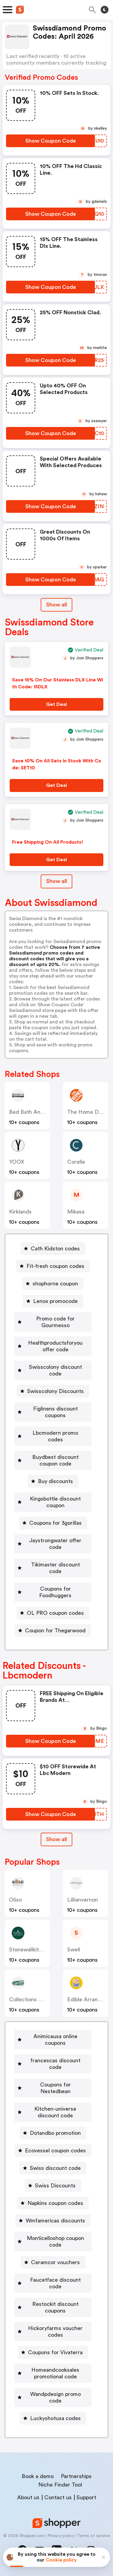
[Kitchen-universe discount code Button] (53, 2112)
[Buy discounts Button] (53, 1481)
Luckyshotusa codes (55, 2418)
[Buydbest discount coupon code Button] (53, 1460)
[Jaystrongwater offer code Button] (53, 1543)
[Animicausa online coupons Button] (53, 2039)
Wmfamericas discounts (55, 2220)
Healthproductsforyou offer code (55, 1346)
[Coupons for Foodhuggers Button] (53, 1592)
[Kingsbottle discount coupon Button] (53, 1502)
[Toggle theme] (104, 9)
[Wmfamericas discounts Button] (52, 2220)
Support (86, 2497)
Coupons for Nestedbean (55, 2088)
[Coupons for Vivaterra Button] (53, 2352)
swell (73, 1949)
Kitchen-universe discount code (55, 2112)
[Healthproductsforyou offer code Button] (53, 1346)
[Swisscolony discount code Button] (53, 1370)
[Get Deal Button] (56, 704)
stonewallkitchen (30, 1949)
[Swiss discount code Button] (53, 2168)
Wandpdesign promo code (55, 2397)
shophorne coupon (55, 1283)
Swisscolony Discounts (55, 1391)
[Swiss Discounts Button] (53, 2185)
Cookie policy (61, 2560)
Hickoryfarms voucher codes (55, 2332)
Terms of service (93, 2536)
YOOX (16, 1162)
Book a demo (38, 2476)
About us (28, 2497)
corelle (76, 1162)
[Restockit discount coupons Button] (53, 2307)
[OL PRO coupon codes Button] (53, 1613)
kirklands (20, 1211)
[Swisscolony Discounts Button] (53, 1391)
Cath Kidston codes (55, 1248)
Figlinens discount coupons (55, 1412)
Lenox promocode (55, 1301)
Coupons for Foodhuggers (55, 1592)
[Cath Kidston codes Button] (52, 1248)
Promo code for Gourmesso (55, 1322)
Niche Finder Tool (60, 2484)
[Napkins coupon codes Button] (53, 2203)
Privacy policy (61, 2536)
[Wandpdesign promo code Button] (53, 2397)
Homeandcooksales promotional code (55, 2373)
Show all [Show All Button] (56, 604)
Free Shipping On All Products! (47, 842)
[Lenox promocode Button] (53, 1301)
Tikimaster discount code (55, 1568)
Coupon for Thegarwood (55, 1630)
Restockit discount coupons (55, 2307)
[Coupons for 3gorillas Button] (53, 1523)
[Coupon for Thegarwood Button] (53, 1630)
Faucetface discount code (55, 2283)
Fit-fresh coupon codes (55, 1266)
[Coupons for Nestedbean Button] (53, 2088)
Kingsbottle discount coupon (55, 1502)
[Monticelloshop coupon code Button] (53, 2241)
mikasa (75, 1211)
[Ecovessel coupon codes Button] (53, 2150)
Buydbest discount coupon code (55, 1460)
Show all (56, 1839)
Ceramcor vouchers (55, 2262)
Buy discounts (55, 1481)
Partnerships (76, 2476)
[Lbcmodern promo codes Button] (53, 1436)
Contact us (58, 2497)
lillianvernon (82, 1899)
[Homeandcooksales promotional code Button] (53, 2373)
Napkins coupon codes (55, 2203)
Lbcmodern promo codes (55, 1436)
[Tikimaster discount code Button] (53, 1568)
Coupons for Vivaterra (55, 2352)
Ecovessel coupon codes (55, 2150)
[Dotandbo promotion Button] (53, 2133)
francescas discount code (55, 2064)
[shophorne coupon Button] (52, 1283)
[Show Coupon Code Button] (50, 140)
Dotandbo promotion (55, 2133)
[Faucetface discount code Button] (53, 2283)
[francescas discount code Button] (53, 2063)
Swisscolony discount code (55, 1370)
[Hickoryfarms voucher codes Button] (53, 2331)
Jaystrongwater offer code (55, 1544)
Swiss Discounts (55, 2185)
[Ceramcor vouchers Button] (53, 2262)
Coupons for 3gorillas (55, 1523)
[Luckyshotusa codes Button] (53, 2418)
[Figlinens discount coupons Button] (53, 1412)
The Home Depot (88, 1112)
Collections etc (28, 1999)
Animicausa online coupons (55, 2040)
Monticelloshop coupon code (55, 2241)
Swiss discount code (55, 2168)
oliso (15, 1899)
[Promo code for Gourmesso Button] (53, 1322)
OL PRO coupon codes (55, 1613)
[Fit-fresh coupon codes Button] (53, 1266)
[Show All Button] (56, 1839)
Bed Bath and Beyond (36, 1112)
